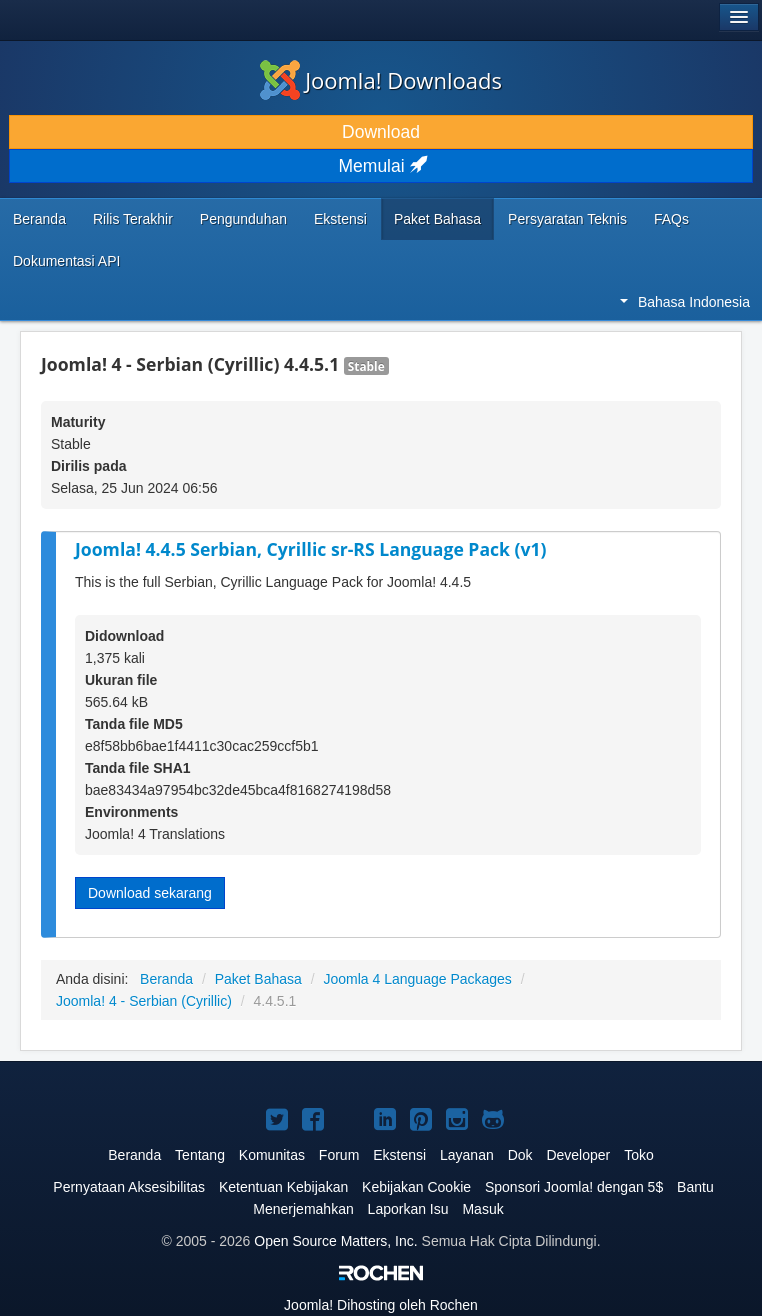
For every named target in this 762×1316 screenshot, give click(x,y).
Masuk (482, 1209)
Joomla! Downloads (381, 80)
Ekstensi (340, 219)
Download (381, 132)
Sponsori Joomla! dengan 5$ (574, 1187)
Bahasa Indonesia (685, 302)
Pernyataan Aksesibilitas (129, 1187)
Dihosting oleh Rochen (381, 1305)
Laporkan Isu (408, 1209)
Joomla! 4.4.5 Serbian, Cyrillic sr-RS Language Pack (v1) (311, 549)
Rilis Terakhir (133, 219)
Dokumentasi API (66, 261)
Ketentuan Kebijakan (283, 1187)
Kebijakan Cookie (416, 1187)
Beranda (39, 219)
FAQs (671, 219)
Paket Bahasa (437, 219)
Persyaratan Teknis (567, 219)
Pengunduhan (243, 219)
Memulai (381, 166)
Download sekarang (150, 893)
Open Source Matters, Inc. (335, 1241)
